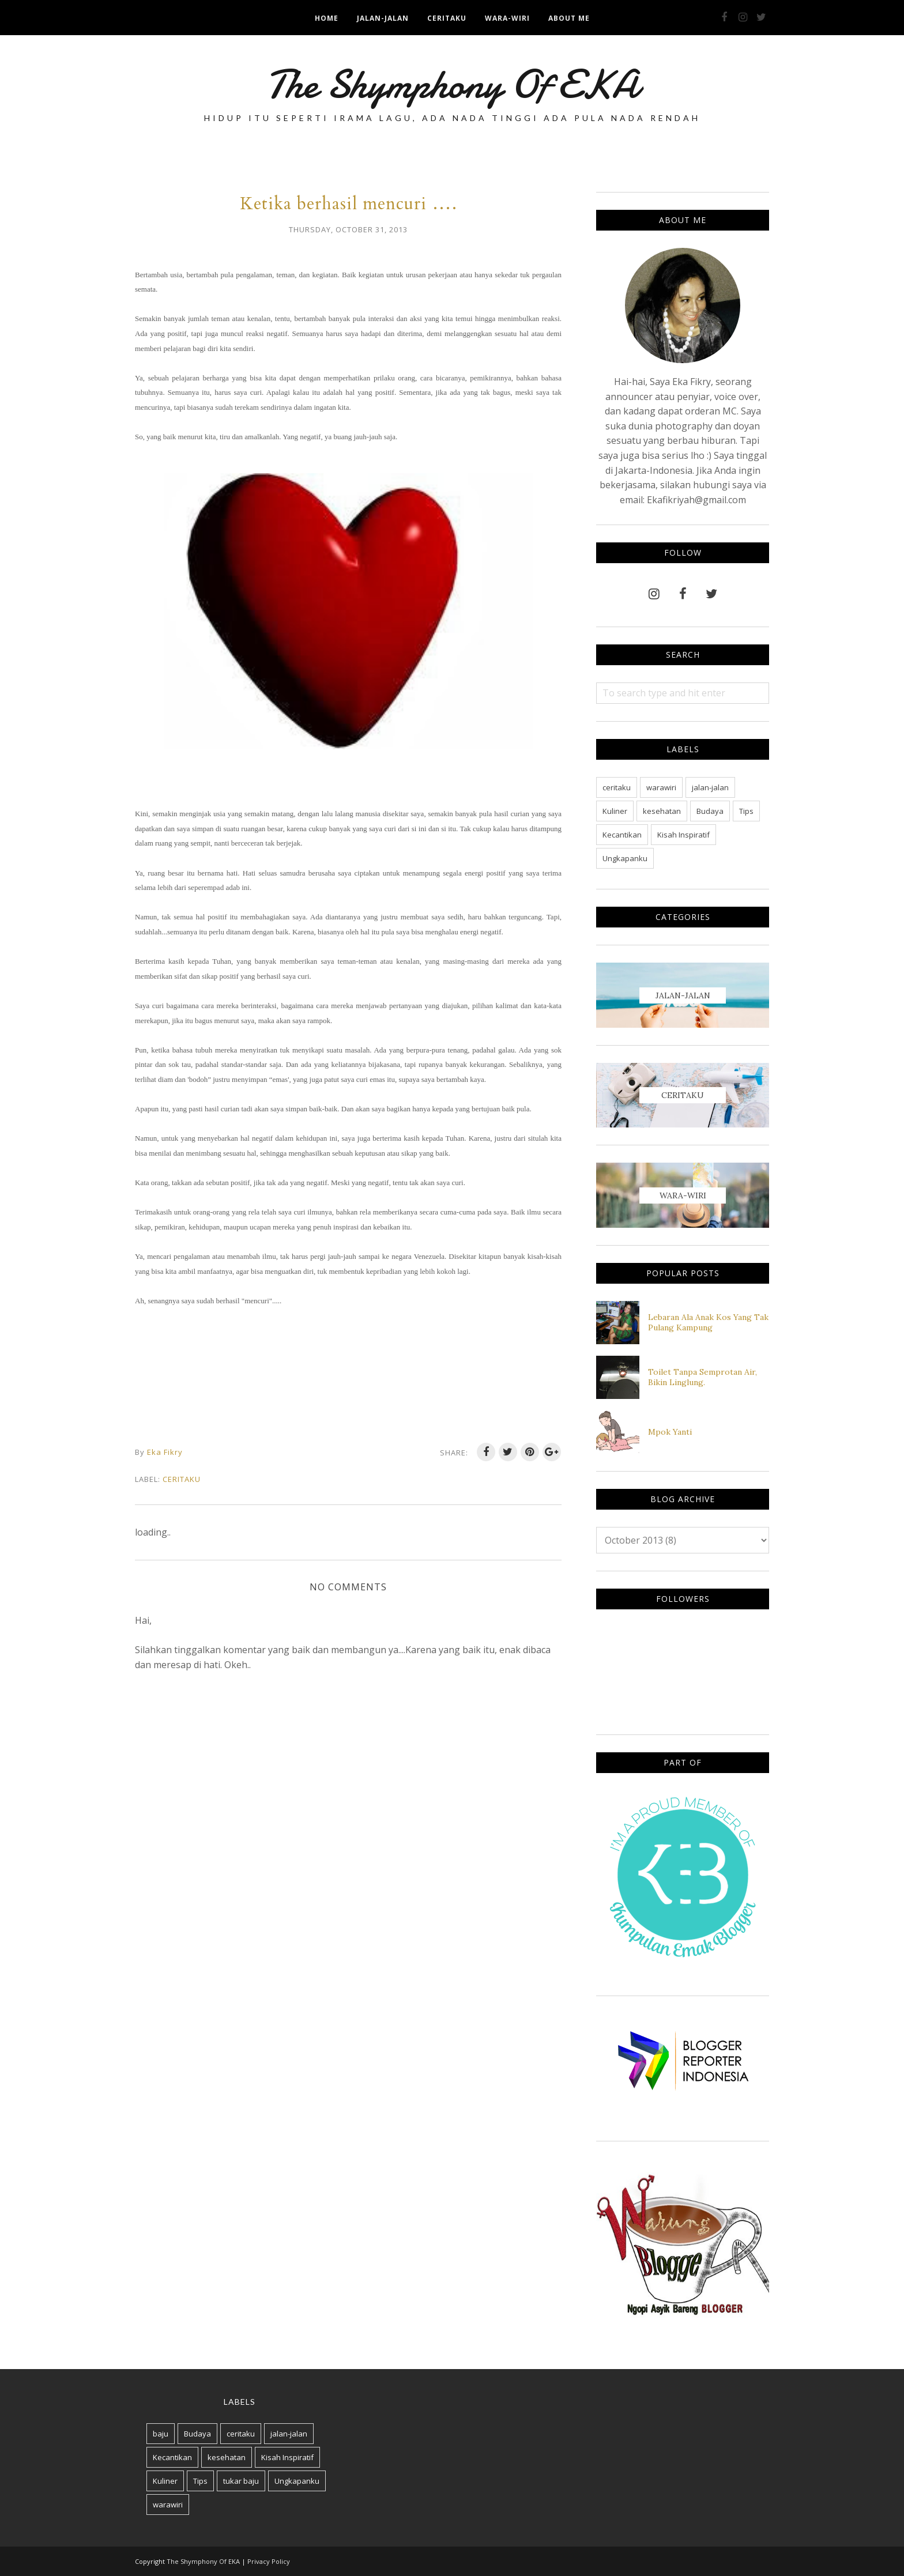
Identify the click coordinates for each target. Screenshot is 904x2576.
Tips (746, 811)
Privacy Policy (268, 2561)
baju (160, 2433)
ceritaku (182, 1479)
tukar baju (241, 2481)
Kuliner (614, 811)
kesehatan (662, 811)
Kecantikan (622, 834)
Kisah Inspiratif (683, 834)
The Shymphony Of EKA (452, 84)
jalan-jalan (710, 787)
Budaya (710, 811)
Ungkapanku (624, 858)
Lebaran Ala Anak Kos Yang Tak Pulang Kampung (708, 1322)
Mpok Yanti (670, 1432)
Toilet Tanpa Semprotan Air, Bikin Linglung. (702, 1377)
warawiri (661, 787)
